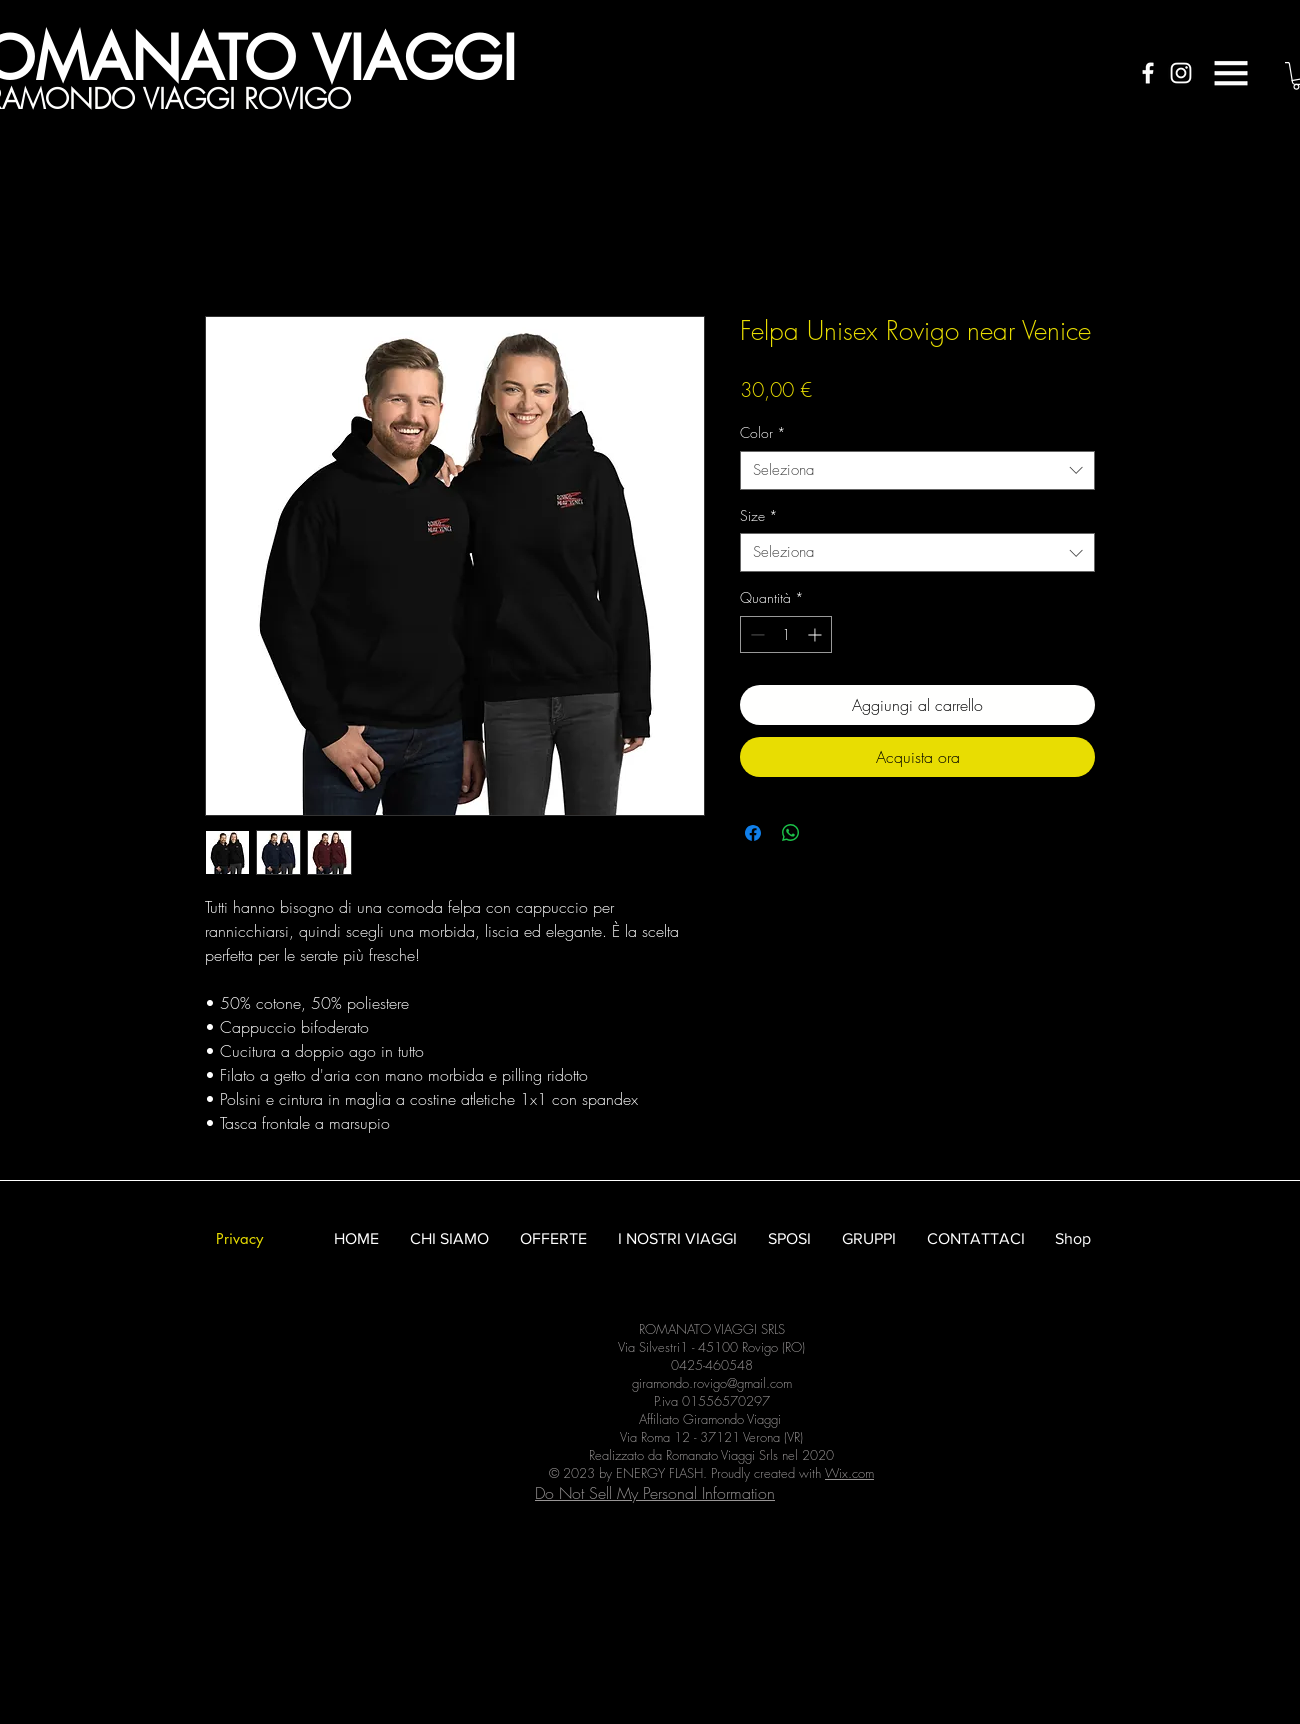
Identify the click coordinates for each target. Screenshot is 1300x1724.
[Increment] (816, 634)
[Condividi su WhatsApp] (791, 833)
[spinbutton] (786, 634)
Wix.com (849, 1473)
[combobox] (917, 470)
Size (759, 515)
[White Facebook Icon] (1148, 73)
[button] (1231, 73)
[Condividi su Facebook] (753, 833)
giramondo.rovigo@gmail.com (712, 1383)
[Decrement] (755, 634)
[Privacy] (239, 1238)
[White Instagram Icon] (1181, 73)
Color (763, 432)
